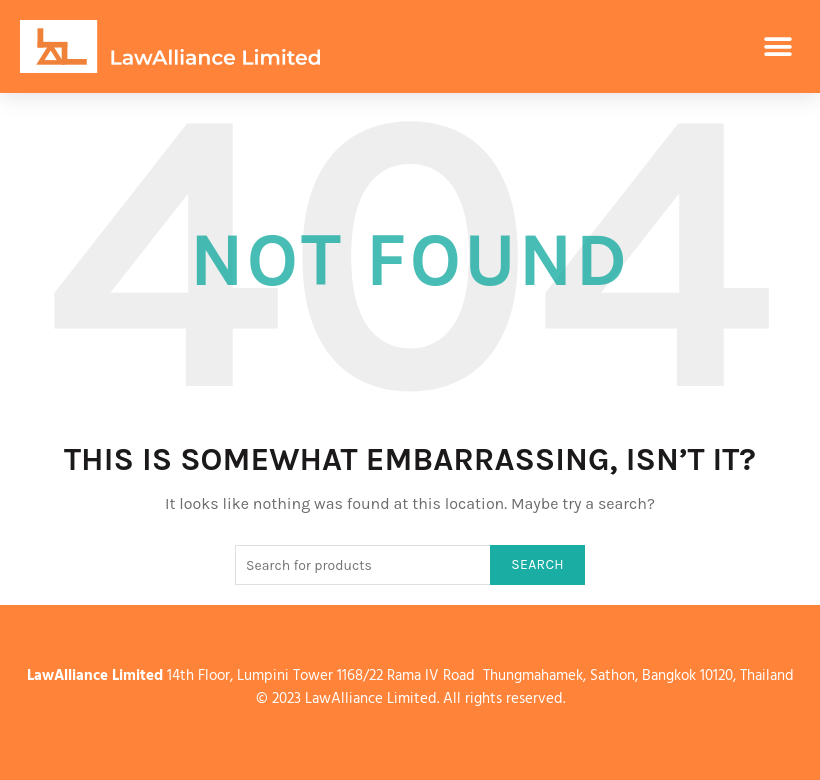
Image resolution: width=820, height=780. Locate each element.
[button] (777, 46)
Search (537, 564)
